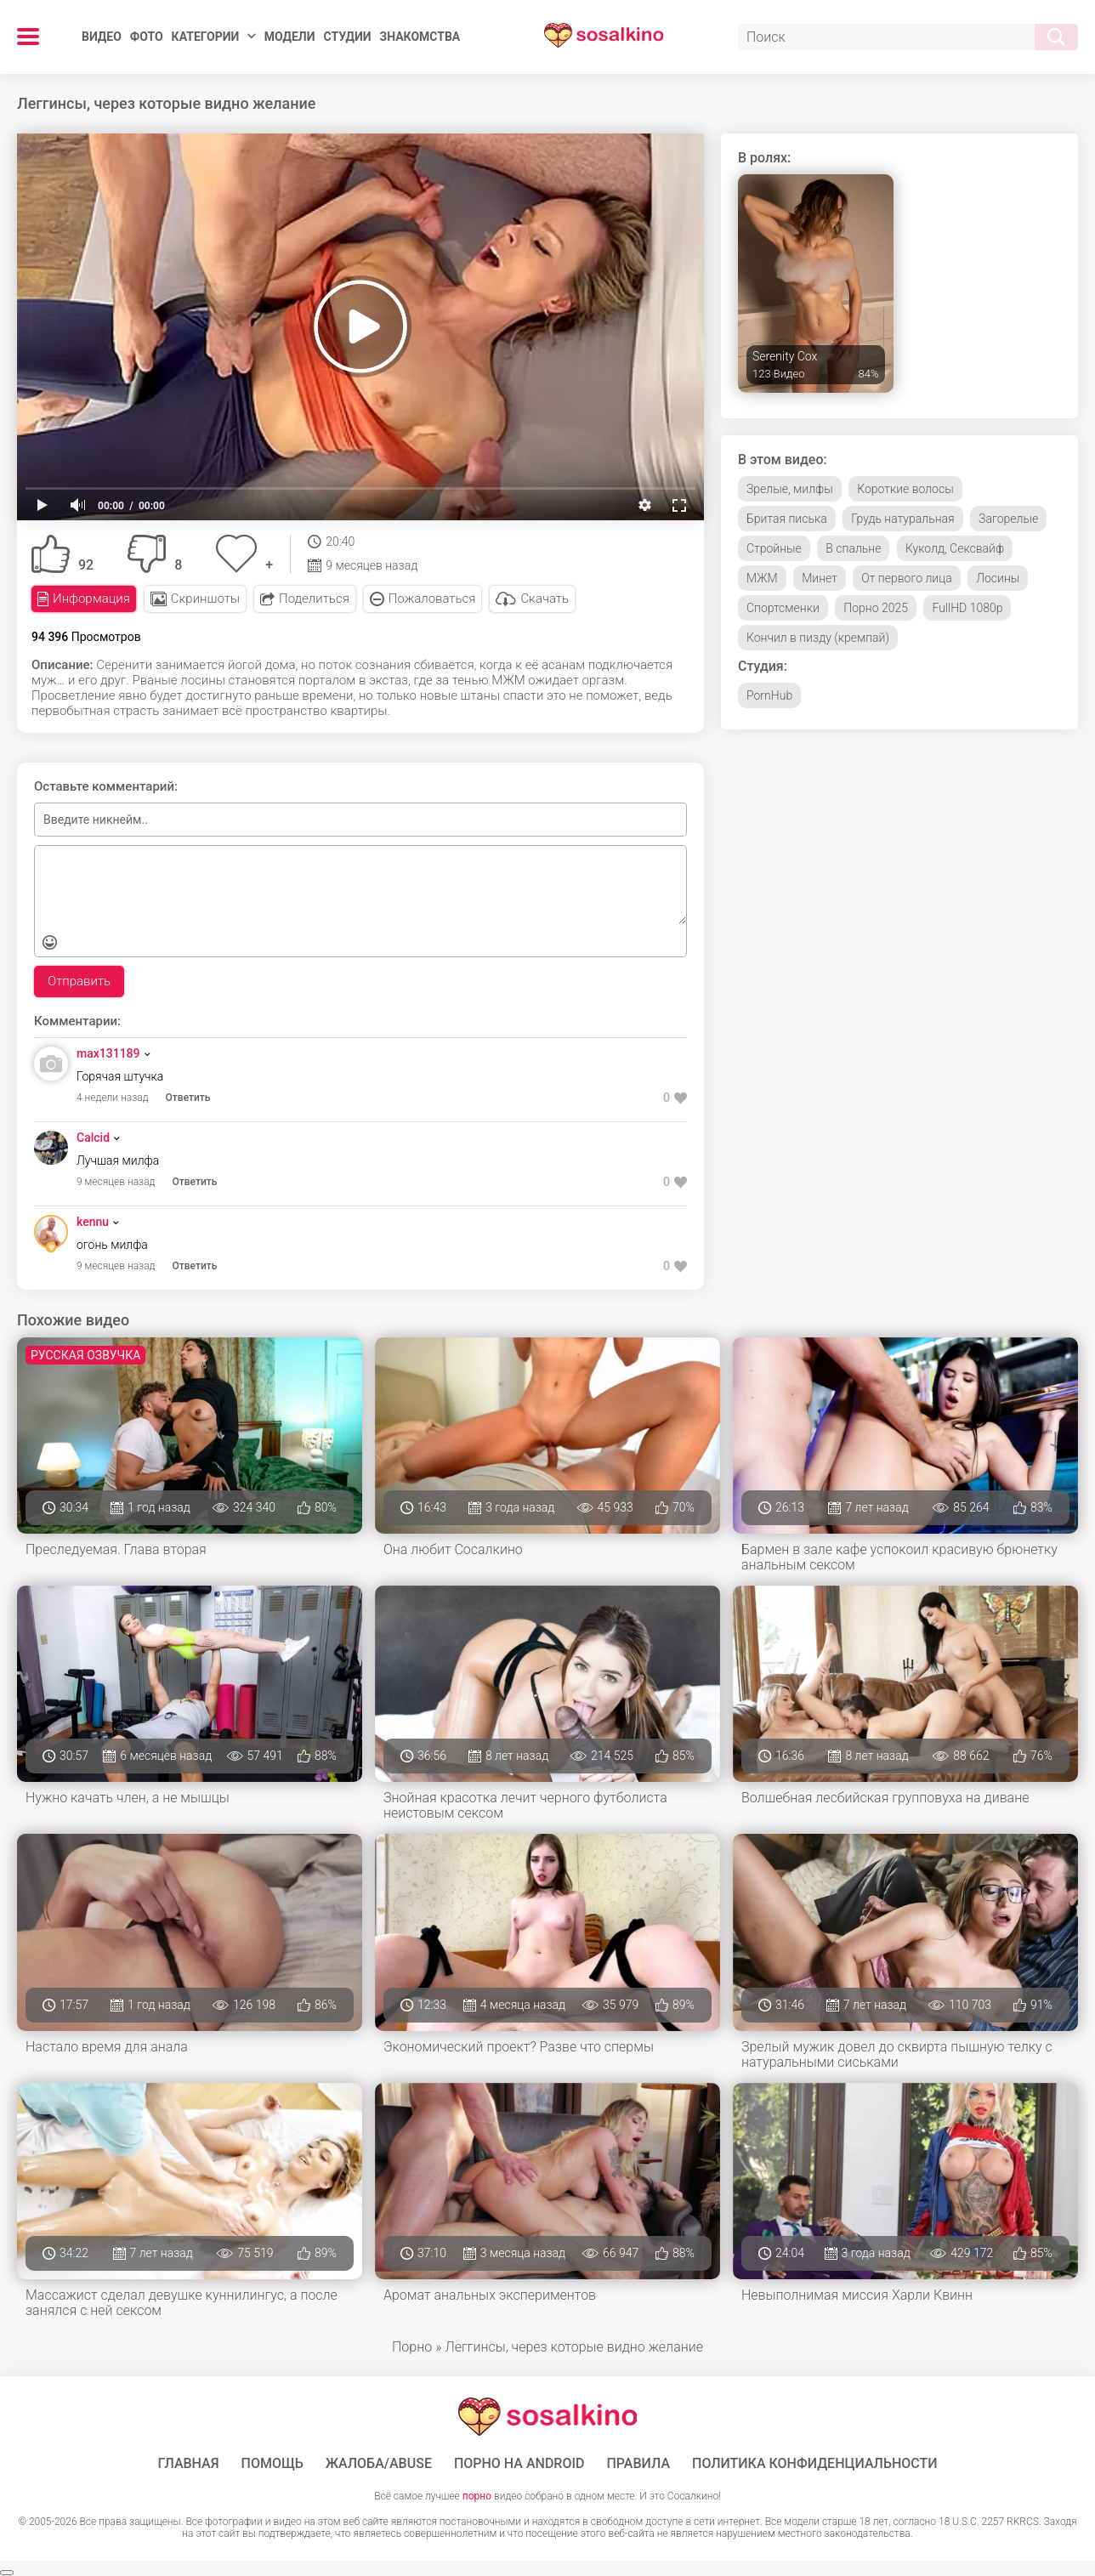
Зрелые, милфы (789, 489)
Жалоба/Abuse (379, 2463)
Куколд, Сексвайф (954, 548)
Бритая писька (786, 518)
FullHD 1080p (967, 608)
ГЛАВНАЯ (187, 2463)
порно (476, 2496)
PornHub (769, 695)
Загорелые (1008, 518)
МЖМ (762, 578)
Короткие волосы (905, 489)
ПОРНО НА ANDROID (519, 2463)
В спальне (853, 548)
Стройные (774, 548)
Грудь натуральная (902, 518)
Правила (638, 2463)
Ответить (188, 1098)
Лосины (997, 578)
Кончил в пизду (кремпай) (817, 637)
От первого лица (906, 578)
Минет (819, 578)
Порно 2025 (875, 608)
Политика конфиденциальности (815, 2463)
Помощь (272, 2463)
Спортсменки (783, 608)
